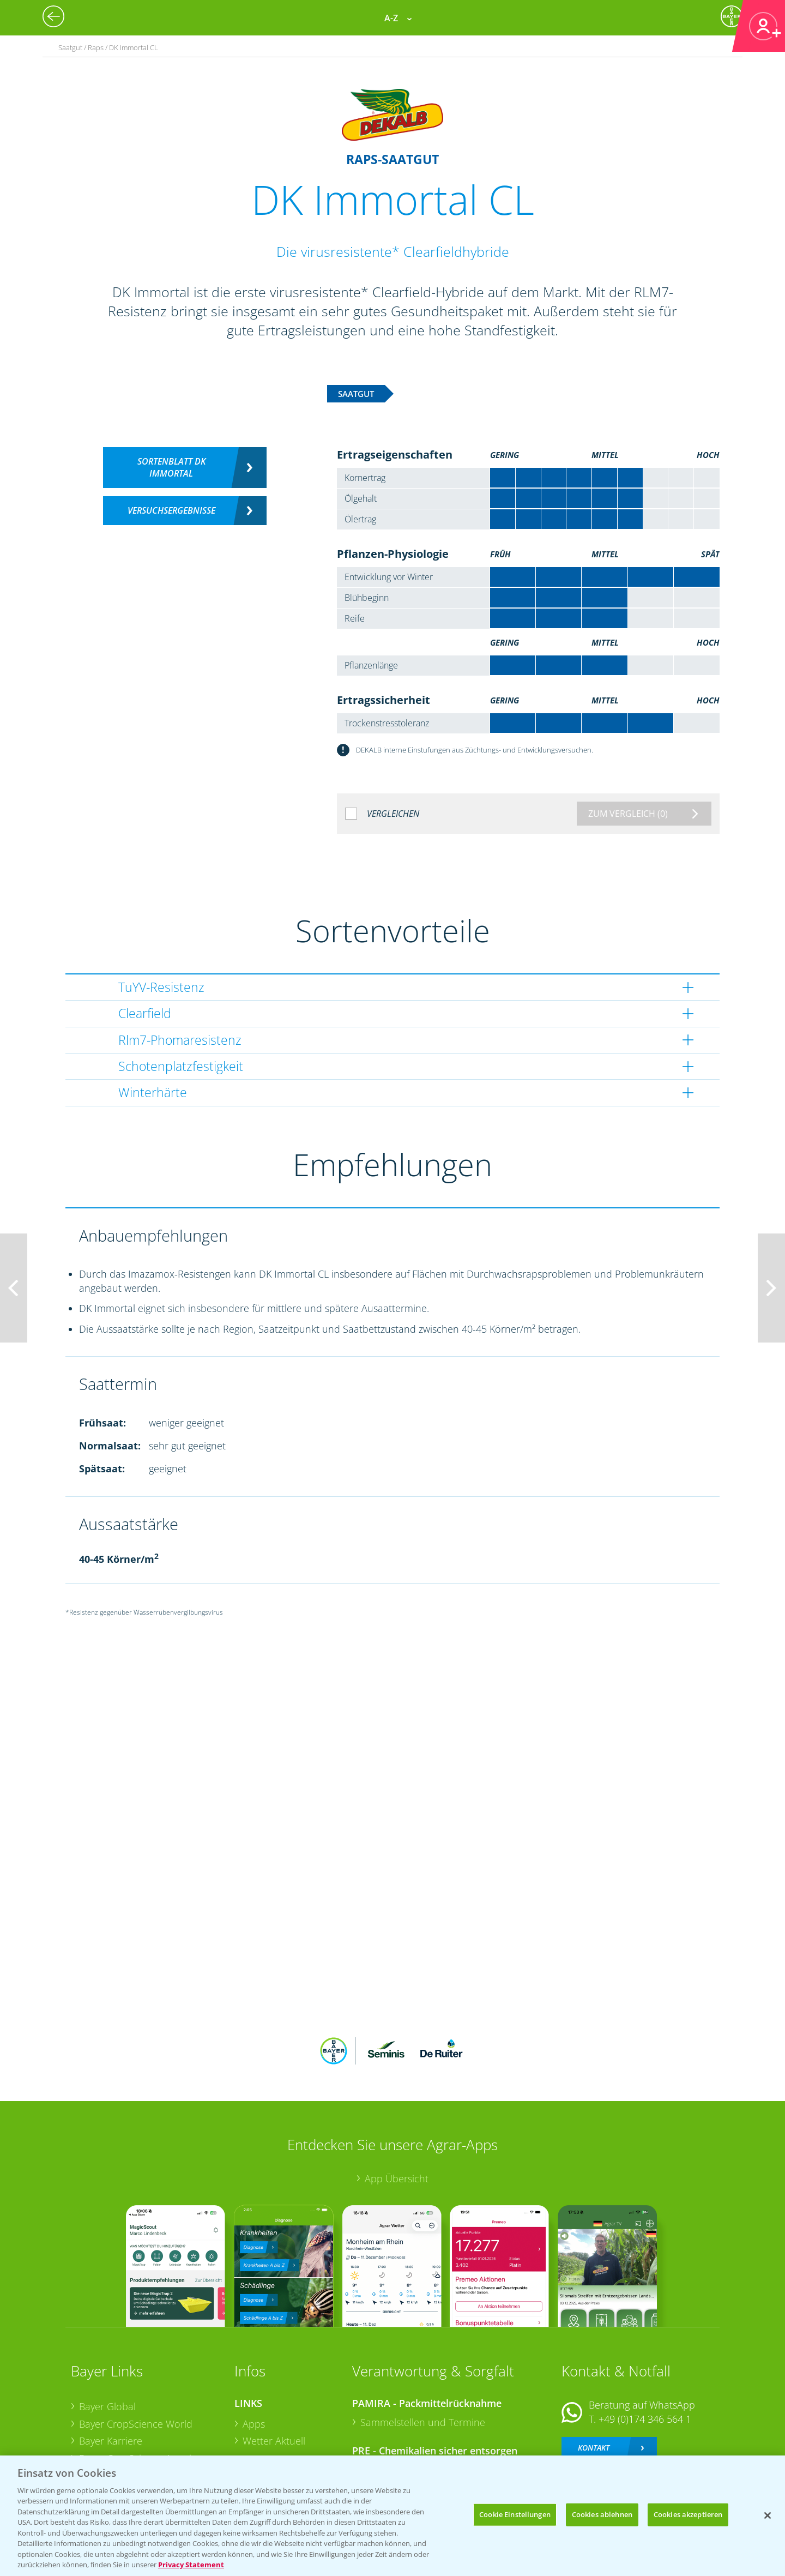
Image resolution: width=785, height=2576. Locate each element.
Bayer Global (107, 2334)
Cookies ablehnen (602, 2514)
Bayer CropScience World (135, 2351)
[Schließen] (768, 2515)
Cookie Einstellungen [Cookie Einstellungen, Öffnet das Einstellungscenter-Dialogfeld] (515, 2514)
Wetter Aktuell (274, 2369)
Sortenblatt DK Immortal (171, 467)
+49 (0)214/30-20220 (644, 2424)
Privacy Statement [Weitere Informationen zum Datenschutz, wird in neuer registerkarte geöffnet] (191, 2564)
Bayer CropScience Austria (138, 2386)
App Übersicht (396, 2107)
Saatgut (259, 2437)
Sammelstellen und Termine (422, 2350)
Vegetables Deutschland (132, 2438)
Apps (254, 2351)
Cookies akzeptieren (688, 2514)
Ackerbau (264, 2420)
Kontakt (593, 2376)
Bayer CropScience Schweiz (140, 2403)
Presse (93, 2421)
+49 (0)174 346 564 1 (645, 2347)
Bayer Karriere (110, 2369)
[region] (392, 2515)
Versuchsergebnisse (171, 510)
